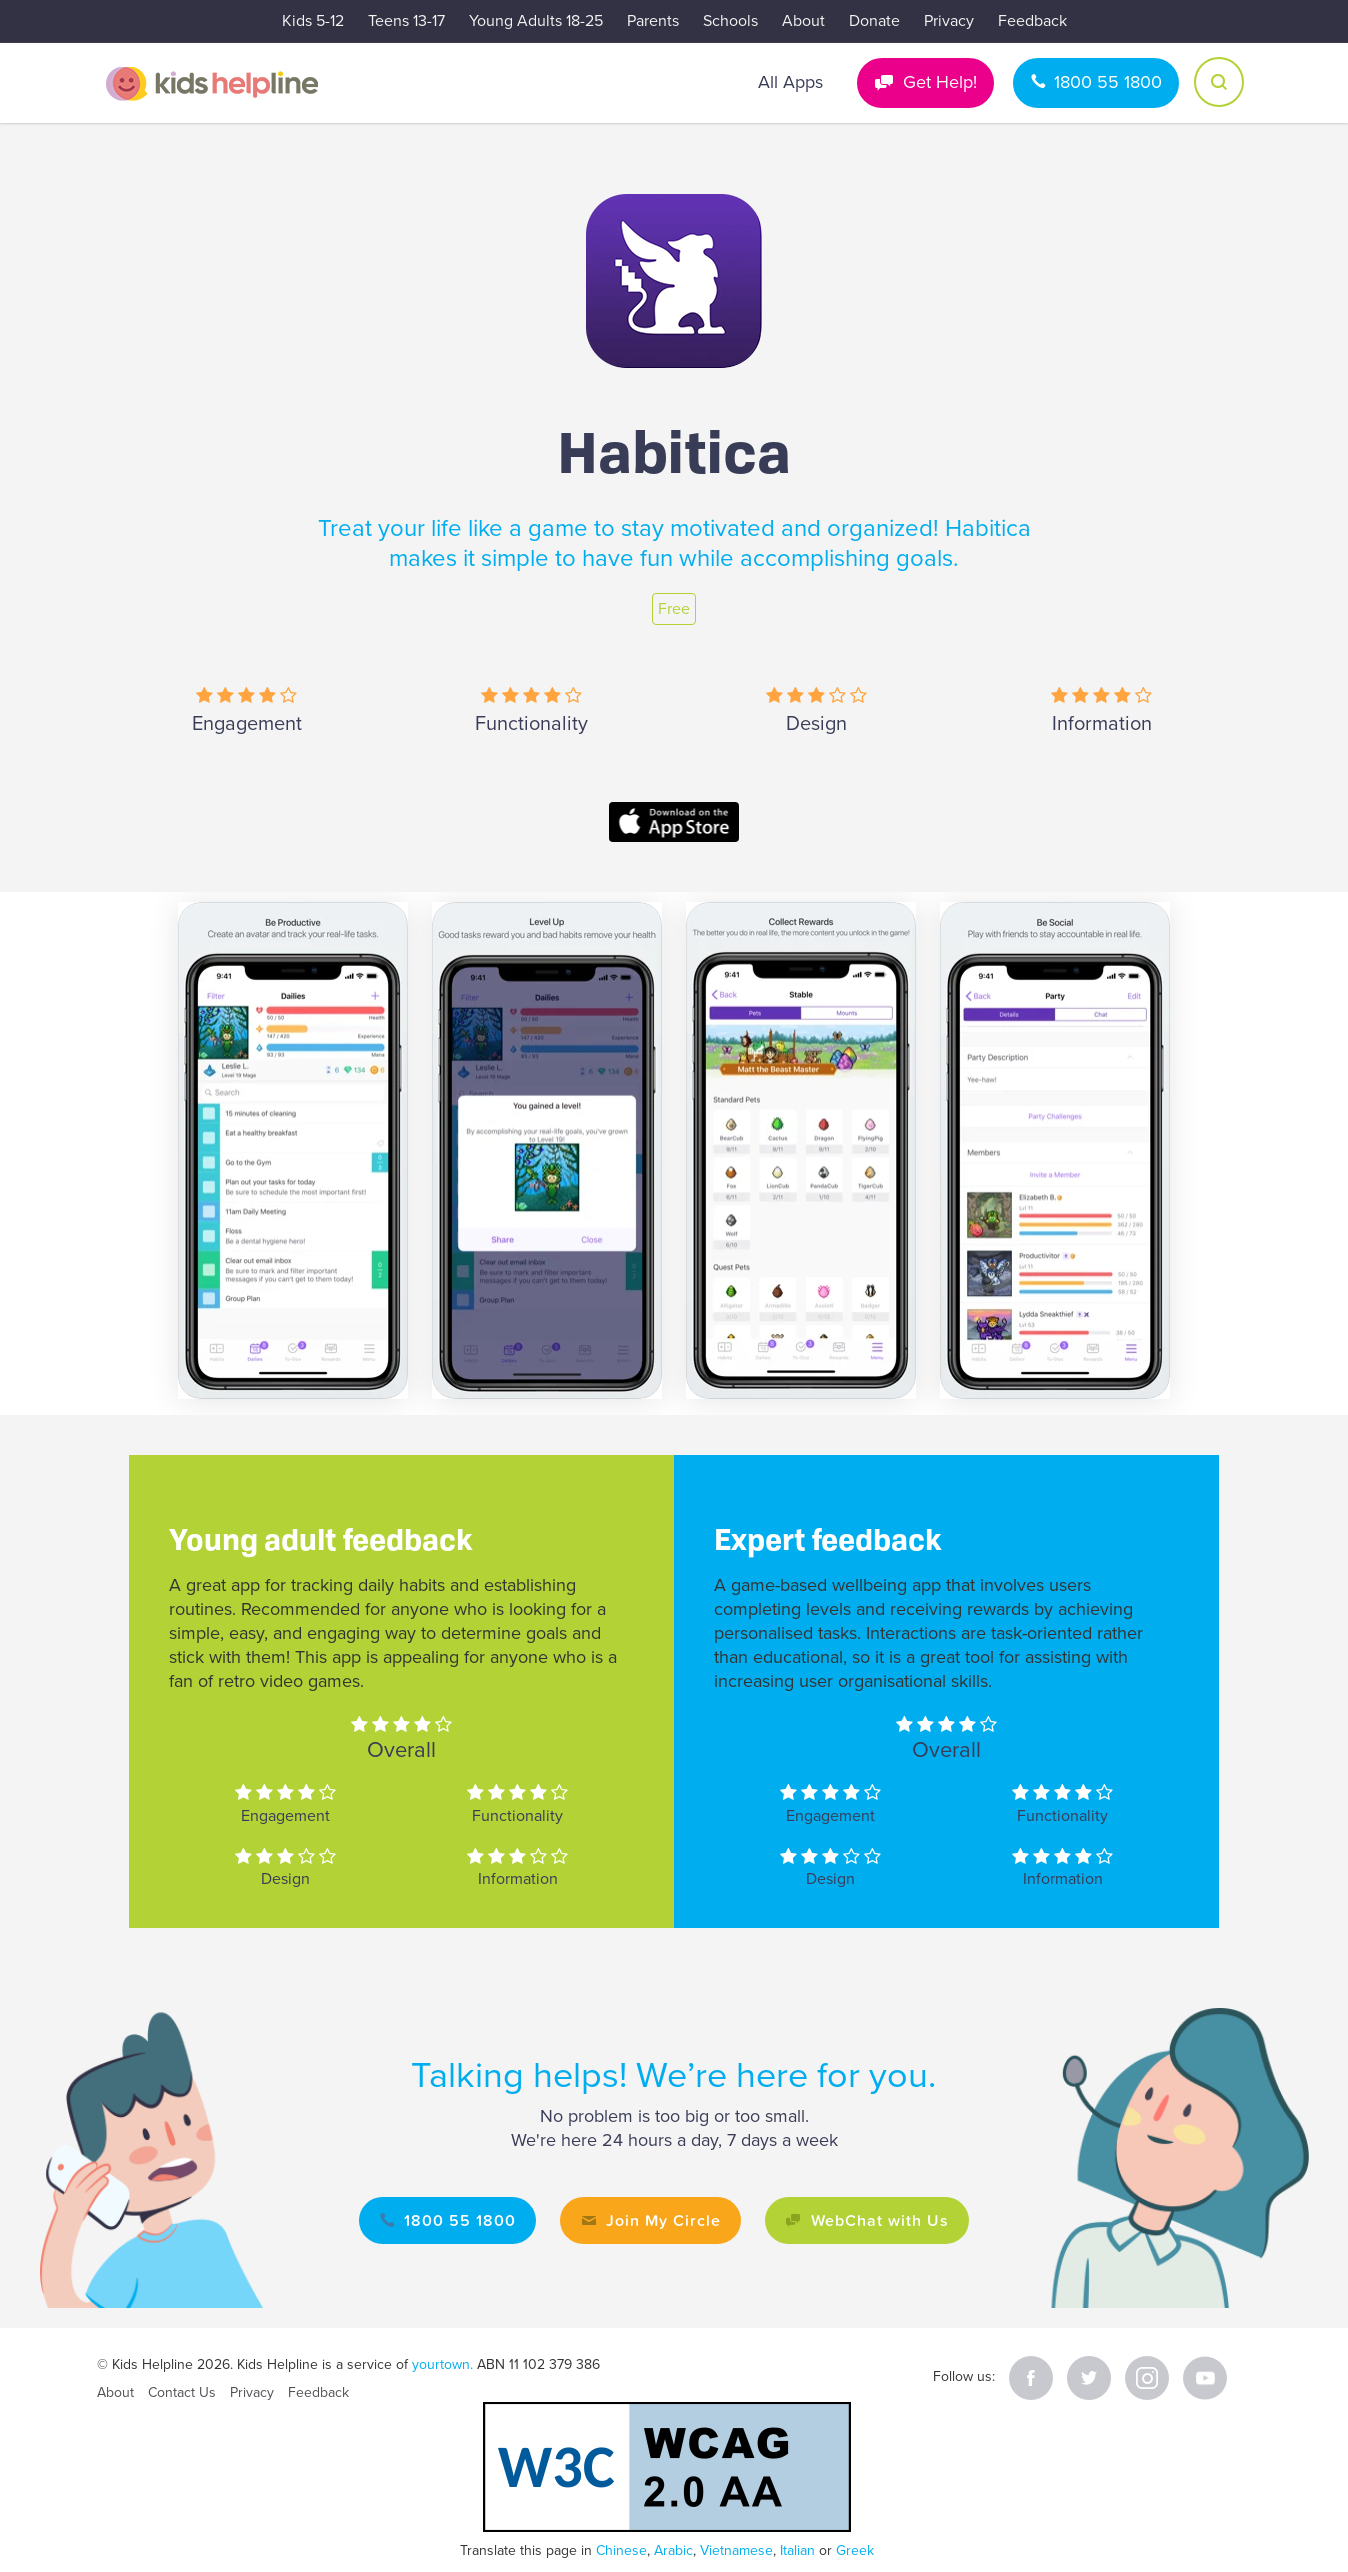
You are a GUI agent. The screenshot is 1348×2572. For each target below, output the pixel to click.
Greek (855, 2550)
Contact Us (182, 2392)
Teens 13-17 (406, 21)
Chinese (621, 2550)
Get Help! (940, 82)
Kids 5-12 (313, 21)
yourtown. (442, 2364)
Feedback (1032, 21)
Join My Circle (663, 2220)
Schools (730, 21)
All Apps (790, 82)
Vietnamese (736, 2550)
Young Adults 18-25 (536, 21)
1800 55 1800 (1108, 82)
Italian (797, 2550)
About (803, 21)
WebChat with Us (880, 2220)
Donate (874, 21)
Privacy (949, 21)
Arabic (673, 2550)
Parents (653, 21)
